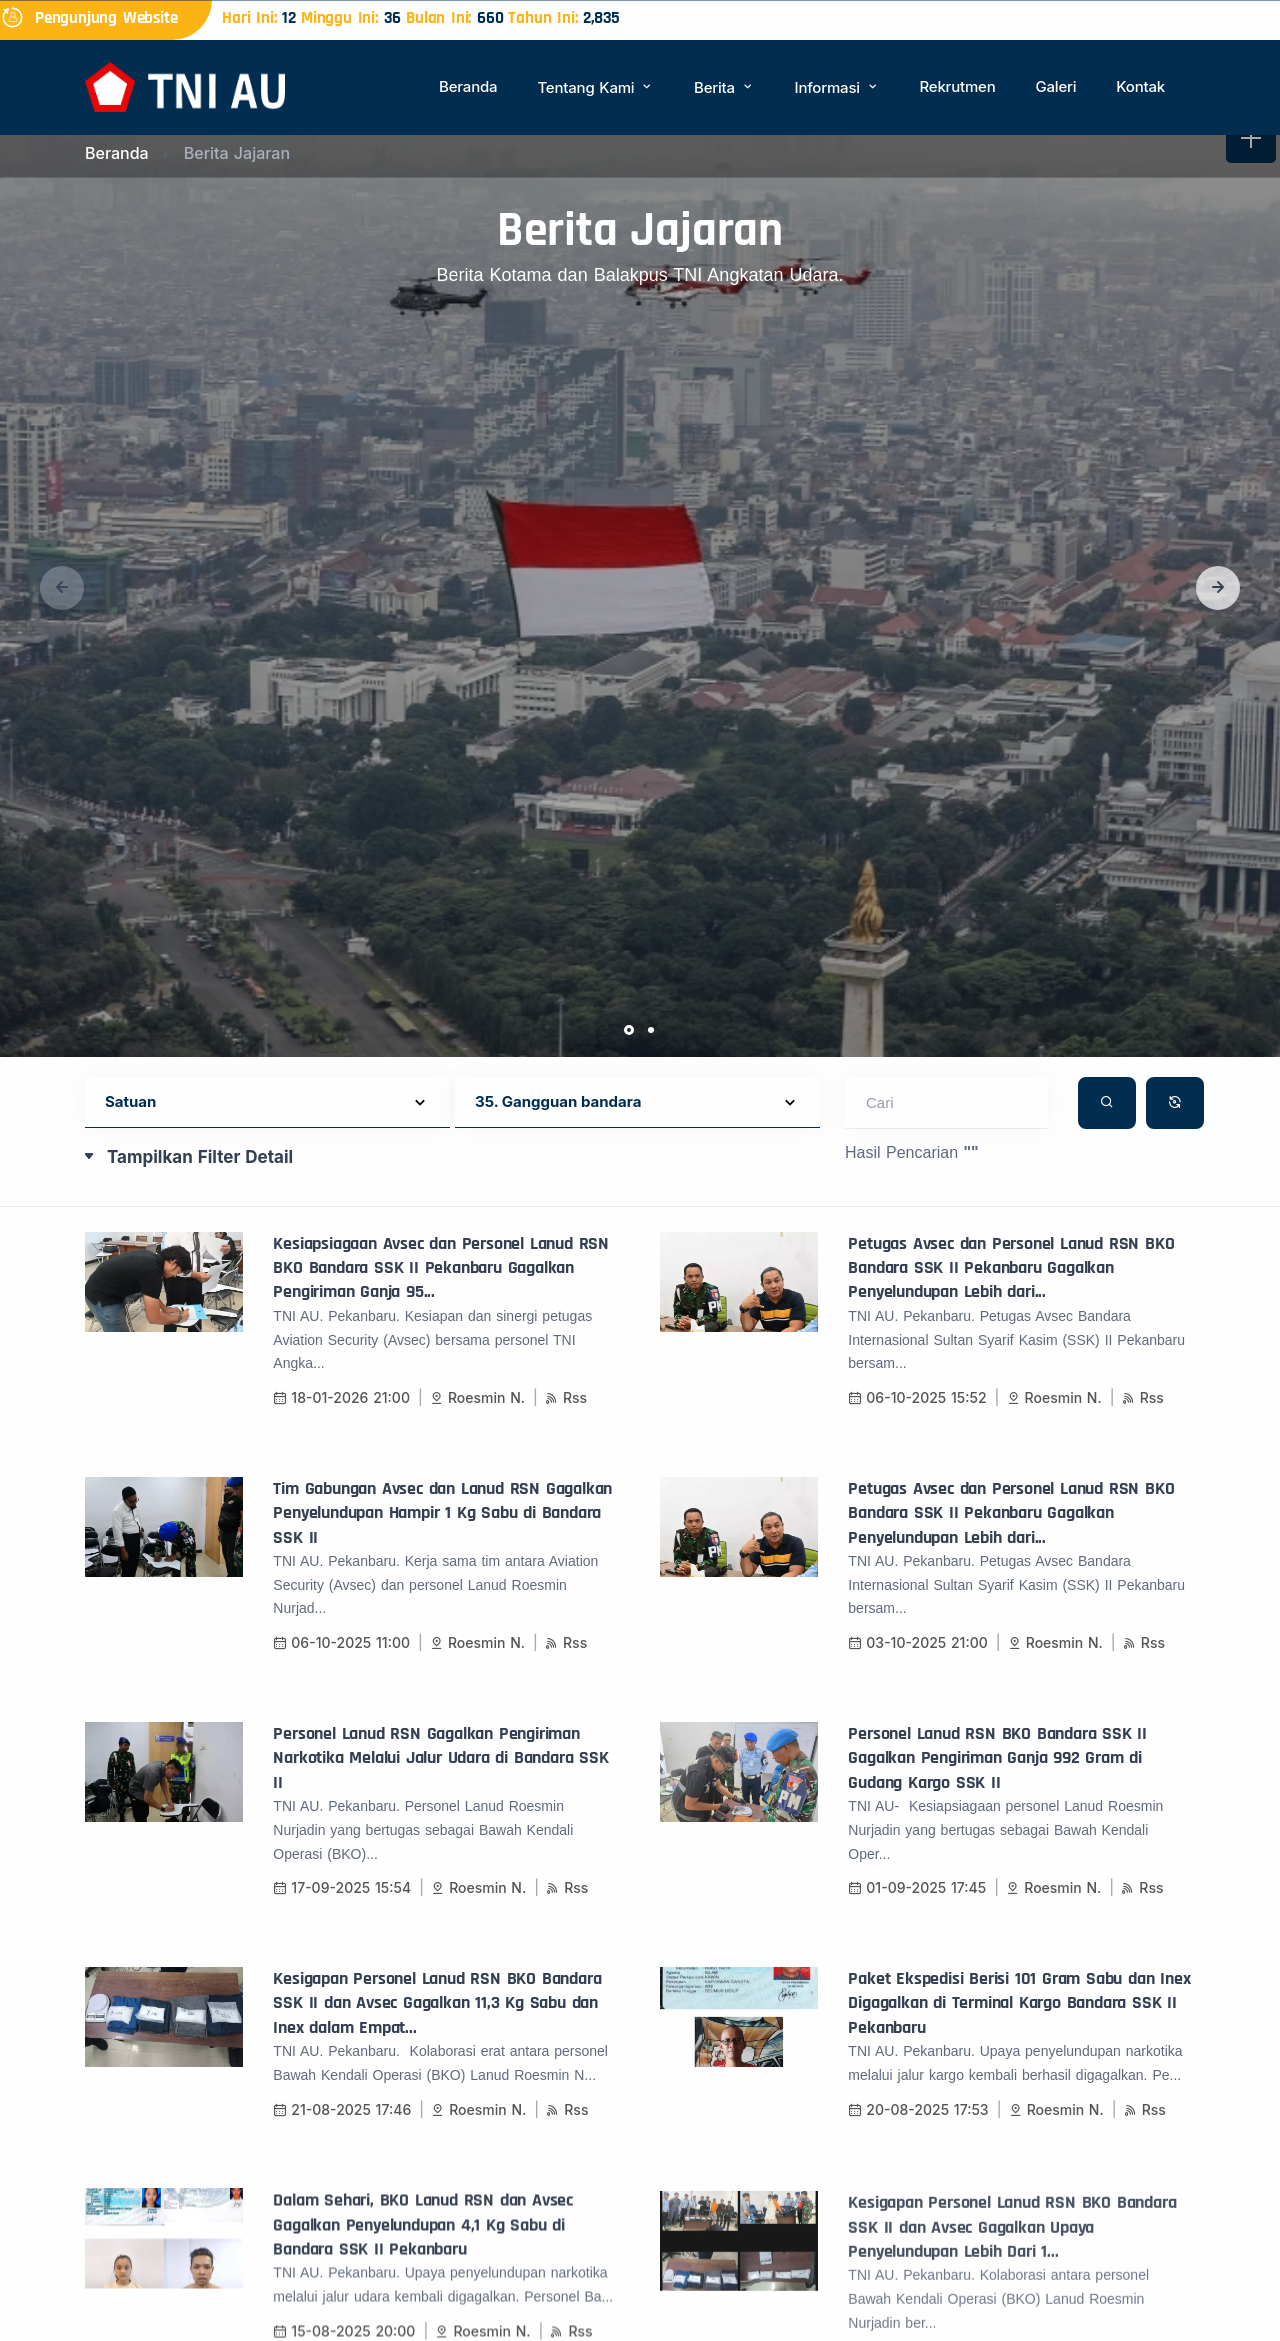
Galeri (1055, 86)
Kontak (1140, 86)
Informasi (837, 87)
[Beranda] (185, 85)
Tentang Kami (595, 87)
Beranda (468, 86)
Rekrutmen (957, 86)
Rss (566, 1423)
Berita (724, 87)
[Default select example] (267, 1102)
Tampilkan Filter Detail (200, 1157)
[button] (1218, 588)
